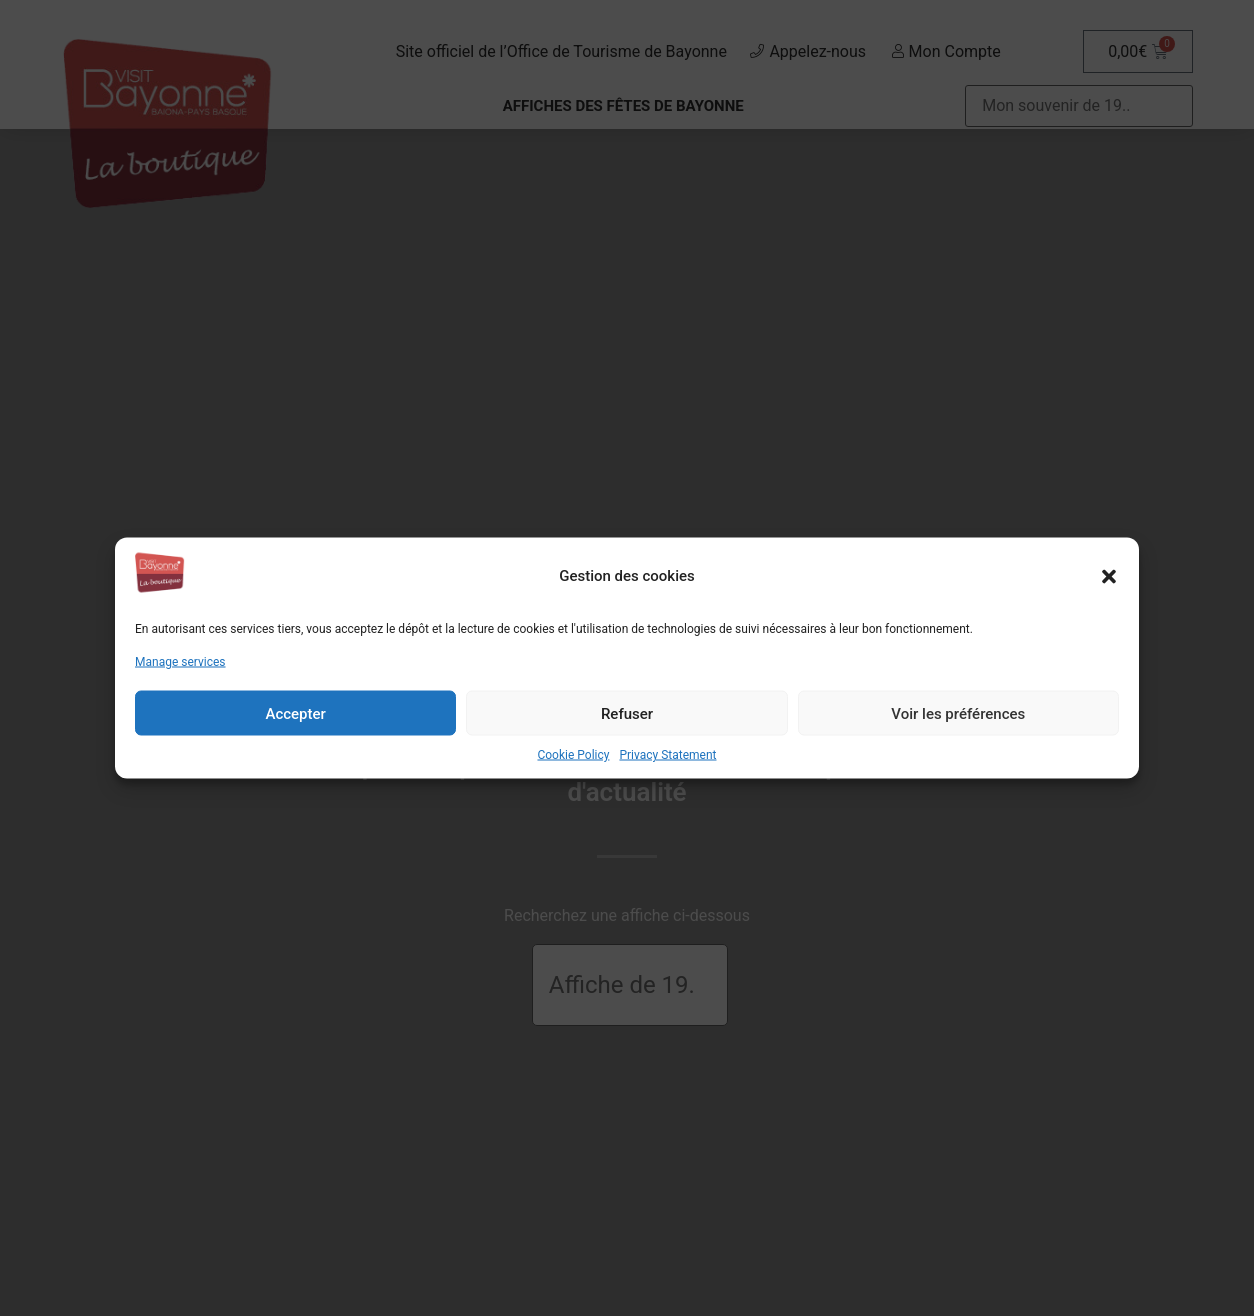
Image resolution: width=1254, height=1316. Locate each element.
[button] (1109, 576)
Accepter (295, 713)
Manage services (180, 662)
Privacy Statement (667, 755)
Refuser (627, 713)
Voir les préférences (958, 713)
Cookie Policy (573, 755)
